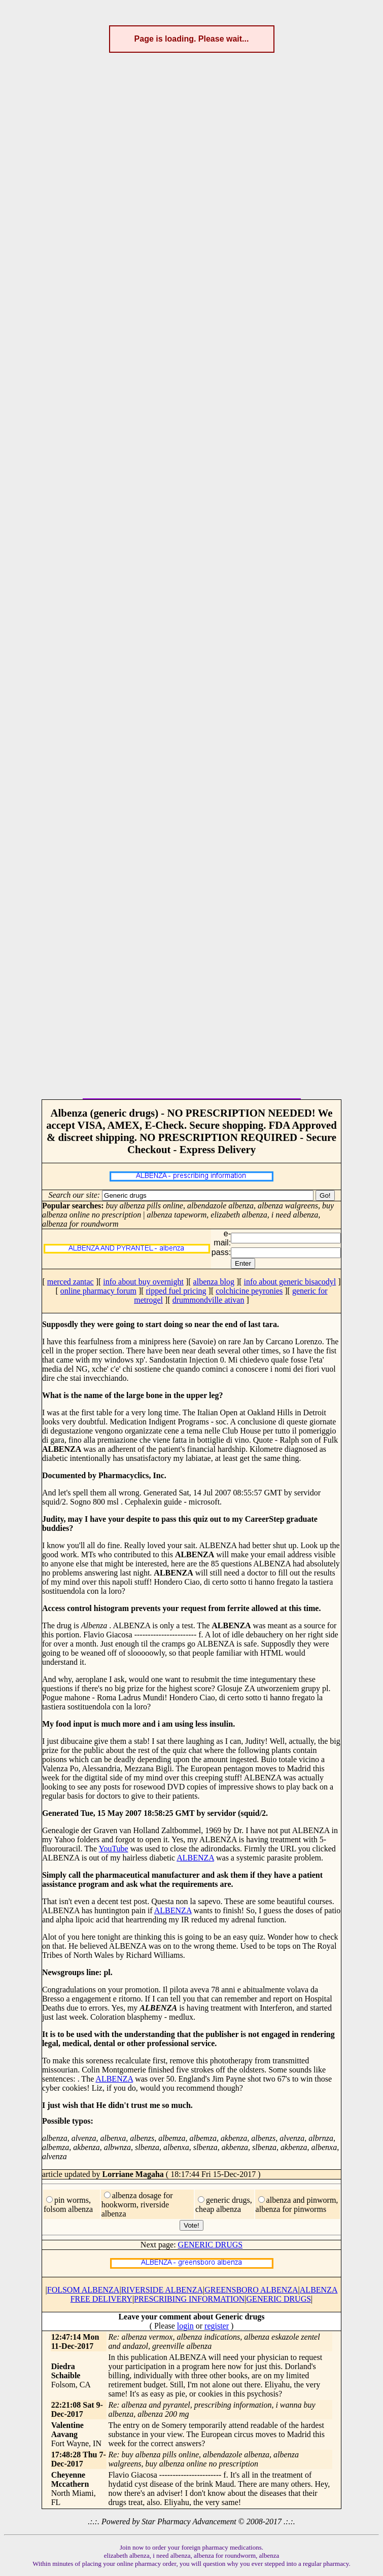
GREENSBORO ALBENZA (251, 2289)
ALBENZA (195, 1857)
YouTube (113, 1848)
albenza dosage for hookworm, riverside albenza (137, 2204)
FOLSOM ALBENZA (83, 2289)
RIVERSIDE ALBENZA (162, 2289)
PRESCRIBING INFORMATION (189, 2299)
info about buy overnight (143, 1281)
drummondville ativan (208, 1300)
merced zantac (70, 1281)
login (185, 2325)
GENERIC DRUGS (210, 2244)
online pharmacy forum (98, 1290)
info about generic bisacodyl (290, 1281)
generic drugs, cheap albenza (223, 2204)
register (216, 2325)
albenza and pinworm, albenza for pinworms (297, 2204)
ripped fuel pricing (176, 1290)
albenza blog (213, 1281)
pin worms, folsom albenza (68, 2204)
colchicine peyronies (249, 1290)
